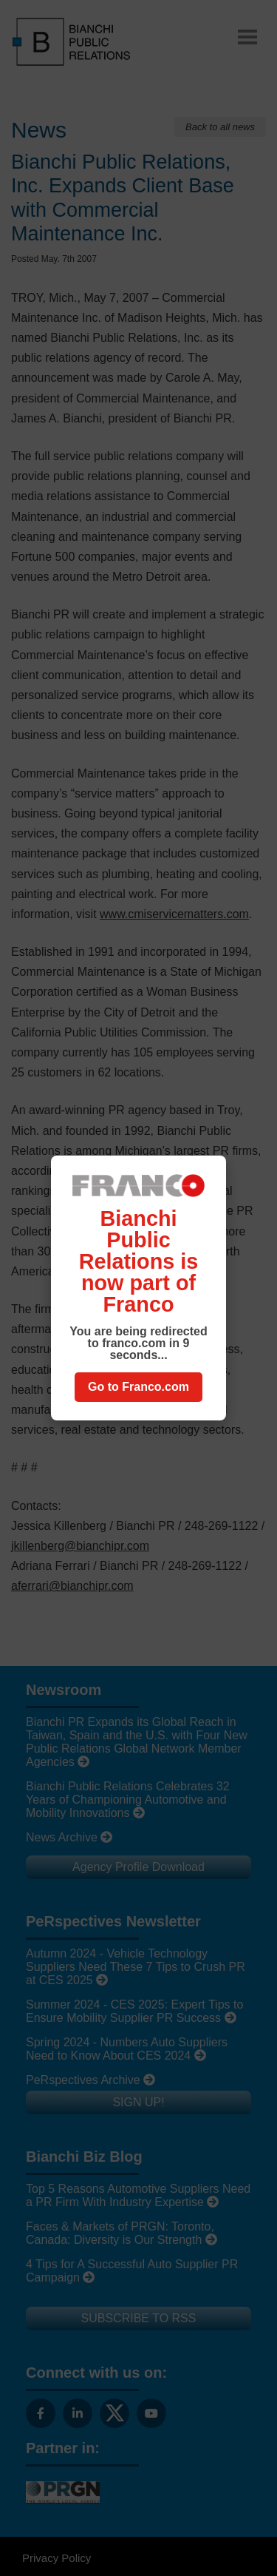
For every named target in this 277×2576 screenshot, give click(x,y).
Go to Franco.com (138, 1386)
